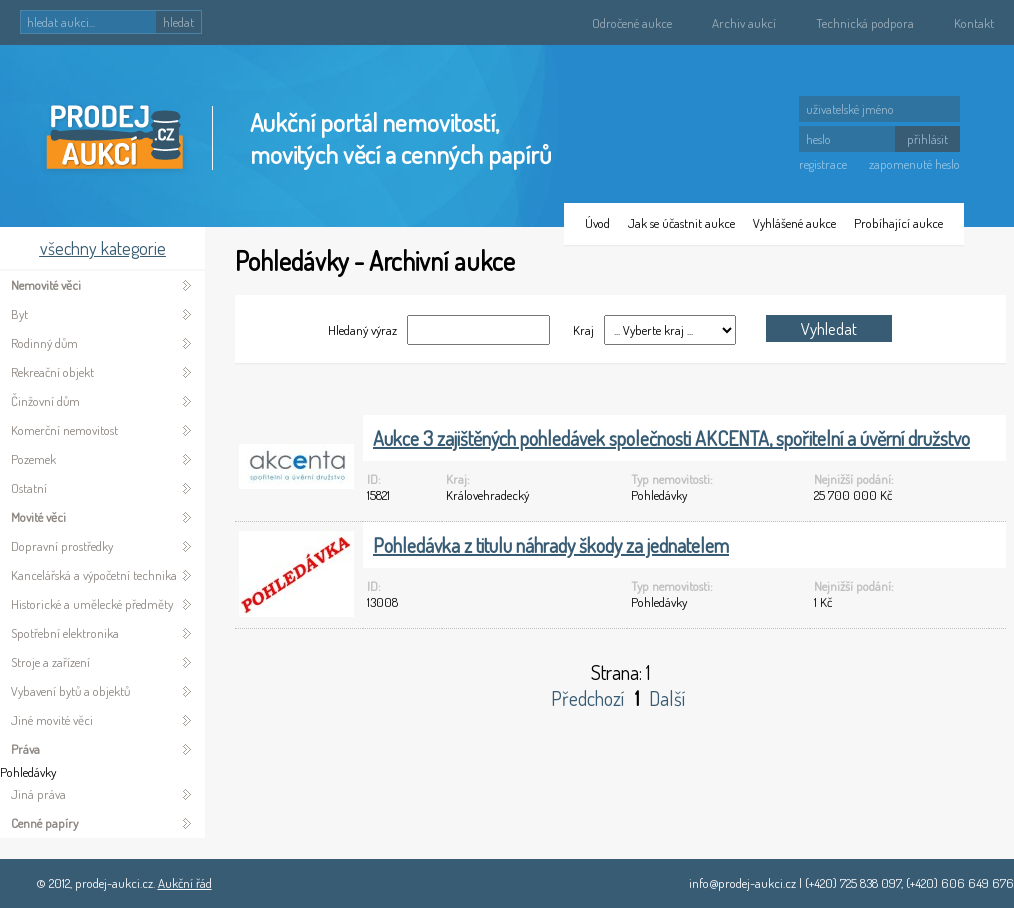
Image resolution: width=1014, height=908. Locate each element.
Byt (19, 314)
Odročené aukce (632, 23)
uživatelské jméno (850, 109)
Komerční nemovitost (64, 430)
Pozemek (33, 459)
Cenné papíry (44, 823)
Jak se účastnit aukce (681, 223)
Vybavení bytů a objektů (70, 691)
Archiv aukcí (744, 23)
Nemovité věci (46, 285)
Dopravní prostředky (62, 546)
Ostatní (29, 488)
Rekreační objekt (52, 372)
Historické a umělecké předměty (92, 604)
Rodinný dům (44, 343)
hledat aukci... (61, 22)
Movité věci (38, 517)
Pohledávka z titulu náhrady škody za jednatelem (551, 545)
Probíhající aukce (898, 223)
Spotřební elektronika (65, 633)
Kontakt (974, 23)
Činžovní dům (45, 401)
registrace (823, 164)
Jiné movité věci (52, 720)
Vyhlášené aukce (794, 223)
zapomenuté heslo (914, 164)
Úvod (597, 223)
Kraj (582, 330)
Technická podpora (865, 23)
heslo (818, 139)
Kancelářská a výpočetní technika (94, 575)
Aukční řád (185, 883)
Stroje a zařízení (50, 662)
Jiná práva (38, 794)
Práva (25, 749)
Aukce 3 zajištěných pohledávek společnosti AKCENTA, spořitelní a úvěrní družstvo (671, 438)
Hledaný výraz (362, 330)
